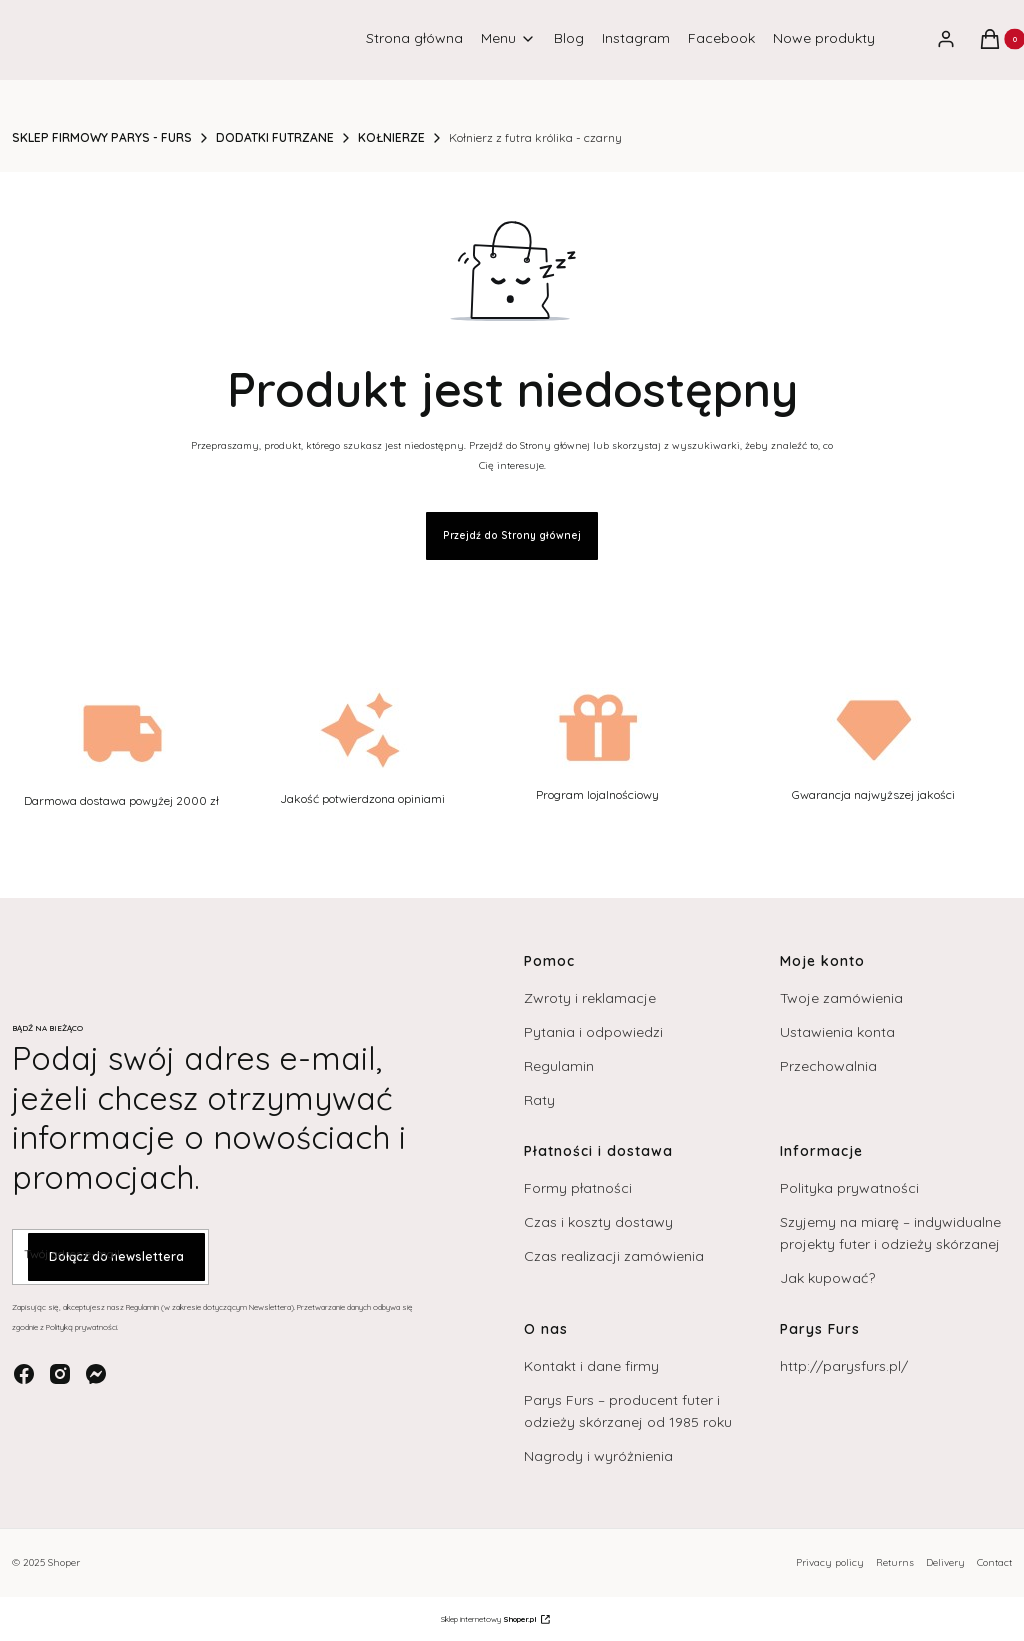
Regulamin (559, 1066)
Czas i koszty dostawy (598, 1222)
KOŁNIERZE (391, 137)
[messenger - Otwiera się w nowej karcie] (96, 1374)
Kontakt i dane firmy (591, 1366)
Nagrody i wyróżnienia (598, 1456)
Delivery (945, 1562)
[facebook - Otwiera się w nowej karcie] (24, 1374)
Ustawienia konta (837, 1032)
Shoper (64, 1562)
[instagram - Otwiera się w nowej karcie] (60, 1374)
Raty (539, 1100)
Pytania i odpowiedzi (593, 1032)
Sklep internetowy (489, 1619)
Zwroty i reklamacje (590, 998)
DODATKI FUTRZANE (275, 137)
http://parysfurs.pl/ (844, 1366)
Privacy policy (830, 1562)
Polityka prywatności (849, 1188)
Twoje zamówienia (841, 998)
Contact (994, 1562)
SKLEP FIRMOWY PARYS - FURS (102, 137)
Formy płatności (578, 1188)
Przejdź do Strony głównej (512, 535)
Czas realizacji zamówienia (614, 1256)
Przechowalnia (828, 1066)
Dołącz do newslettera (116, 1257)
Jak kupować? (827, 1278)
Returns (895, 1562)
